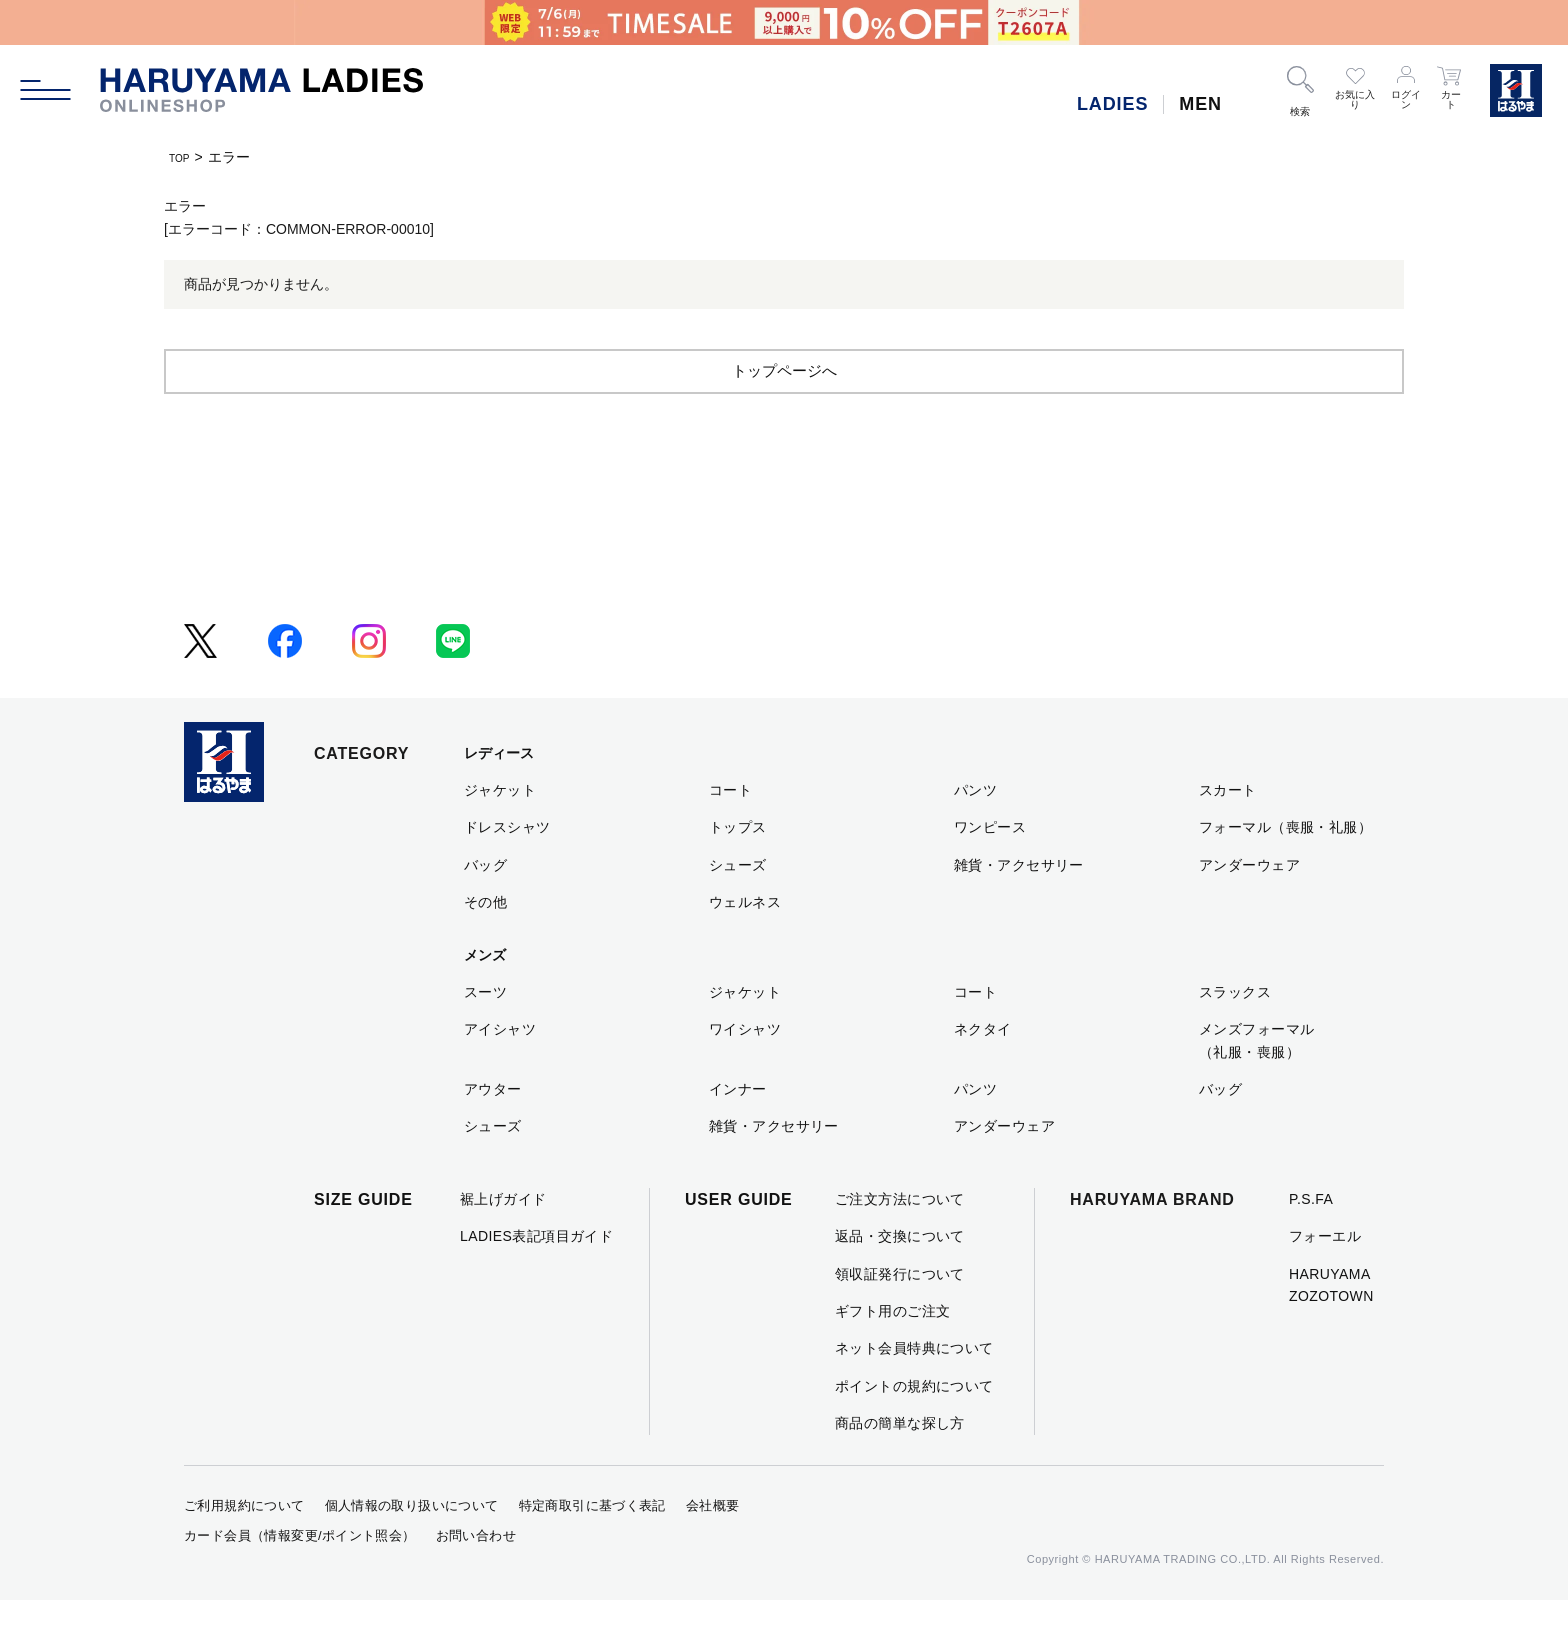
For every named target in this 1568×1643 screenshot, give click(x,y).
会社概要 (713, 1548)
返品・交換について (900, 1279)
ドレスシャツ (507, 870)
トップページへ (784, 412)
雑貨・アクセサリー (1019, 908)
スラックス (1235, 1035)
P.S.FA (1311, 1242)
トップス (738, 870)
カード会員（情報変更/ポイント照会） (300, 1578)
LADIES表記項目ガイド (536, 1279)
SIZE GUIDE (363, 1242)
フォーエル (1325, 1279)
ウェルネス (745, 945)
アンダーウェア (1249, 908)
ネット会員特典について (914, 1391)
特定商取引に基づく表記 (592, 1548)
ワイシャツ (745, 1072)
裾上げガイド (503, 1242)
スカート (1228, 833)
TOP (183, 157)
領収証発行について (900, 1317)
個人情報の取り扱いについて (412, 1548)
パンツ (975, 833)
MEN (1200, 104)
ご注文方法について (900, 1242)
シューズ (738, 908)
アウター (493, 1132)
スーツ (485, 1035)
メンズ (485, 998)
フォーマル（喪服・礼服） (1285, 870)
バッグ (485, 908)
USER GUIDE (739, 1242)
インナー (738, 1132)
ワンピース (990, 870)
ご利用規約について (244, 1548)
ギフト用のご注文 (892, 1354)
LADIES (1112, 104)
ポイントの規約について (914, 1429)
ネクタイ (983, 1072)
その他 (485, 945)
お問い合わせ (476, 1578)
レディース (499, 796)
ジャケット (500, 833)
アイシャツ (500, 1072)
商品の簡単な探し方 (900, 1466)
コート (730, 833)
